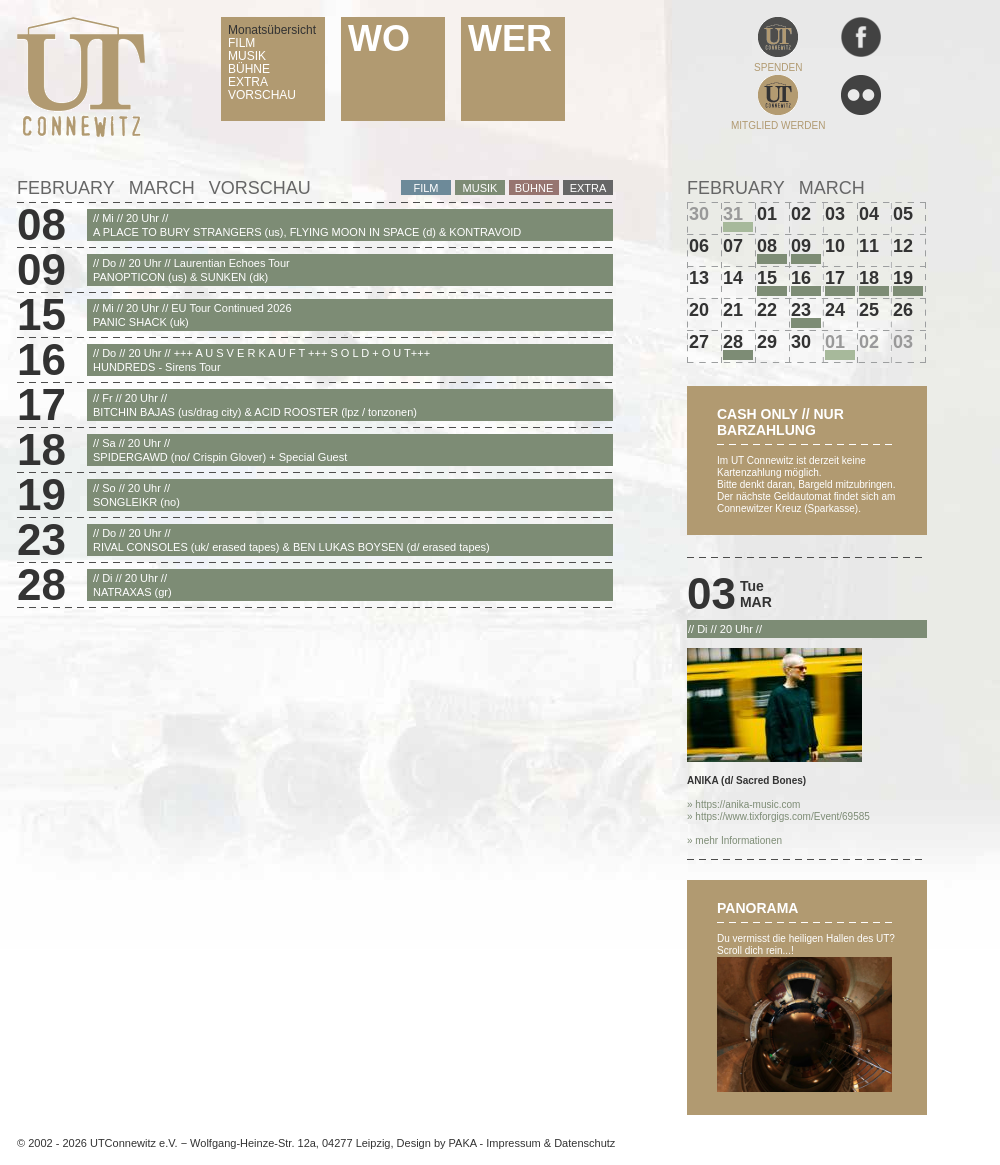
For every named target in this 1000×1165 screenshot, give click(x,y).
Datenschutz (584, 1143)
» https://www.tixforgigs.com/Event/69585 (778, 816)
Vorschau (260, 188)
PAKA (463, 1143)
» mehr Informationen (734, 840)
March (162, 188)
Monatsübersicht (272, 30)
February (66, 188)
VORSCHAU (262, 95)
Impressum (513, 1143)
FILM (241, 43)
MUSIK (247, 56)
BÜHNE (249, 69)
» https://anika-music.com (743, 804)
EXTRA (248, 82)
